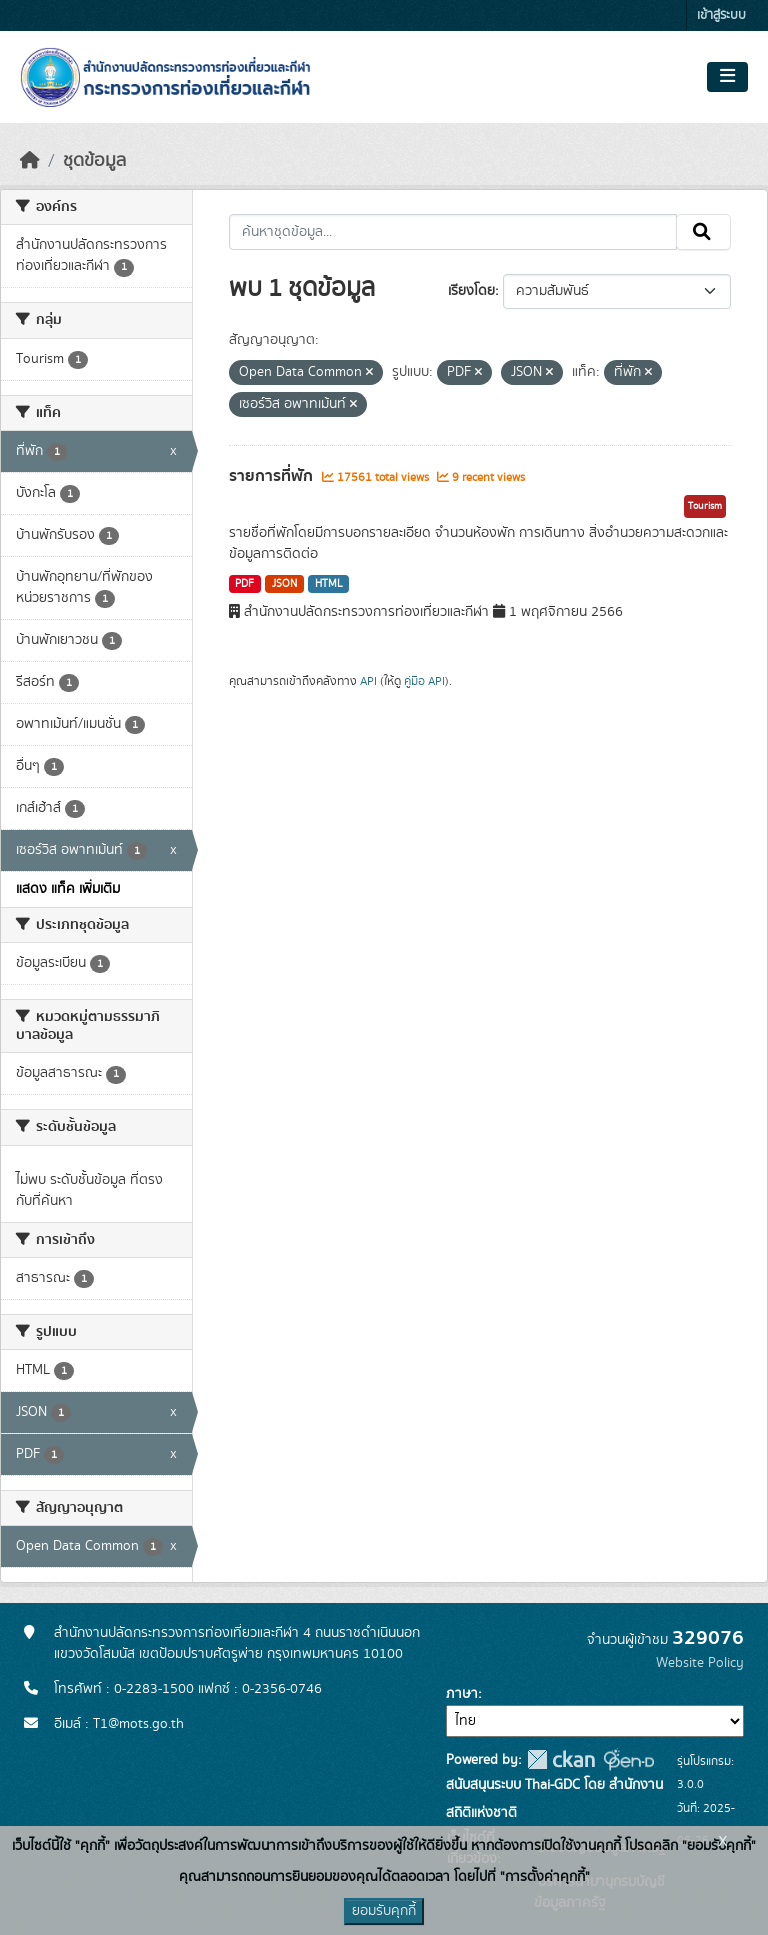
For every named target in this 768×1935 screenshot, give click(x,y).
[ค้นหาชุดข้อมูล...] (453, 232)
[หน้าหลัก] (30, 161)
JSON (284, 584)
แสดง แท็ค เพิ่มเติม (68, 889)
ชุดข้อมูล (94, 161)
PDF (244, 584)
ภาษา (462, 1694)
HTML (329, 584)
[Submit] (703, 232)
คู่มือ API (424, 681)
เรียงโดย (471, 291)
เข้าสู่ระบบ (721, 15)
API (368, 681)
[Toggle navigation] (727, 77)
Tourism (705, 506)
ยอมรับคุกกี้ (384, 1911)
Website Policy (700, 1663)
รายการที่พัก (273, 476)
